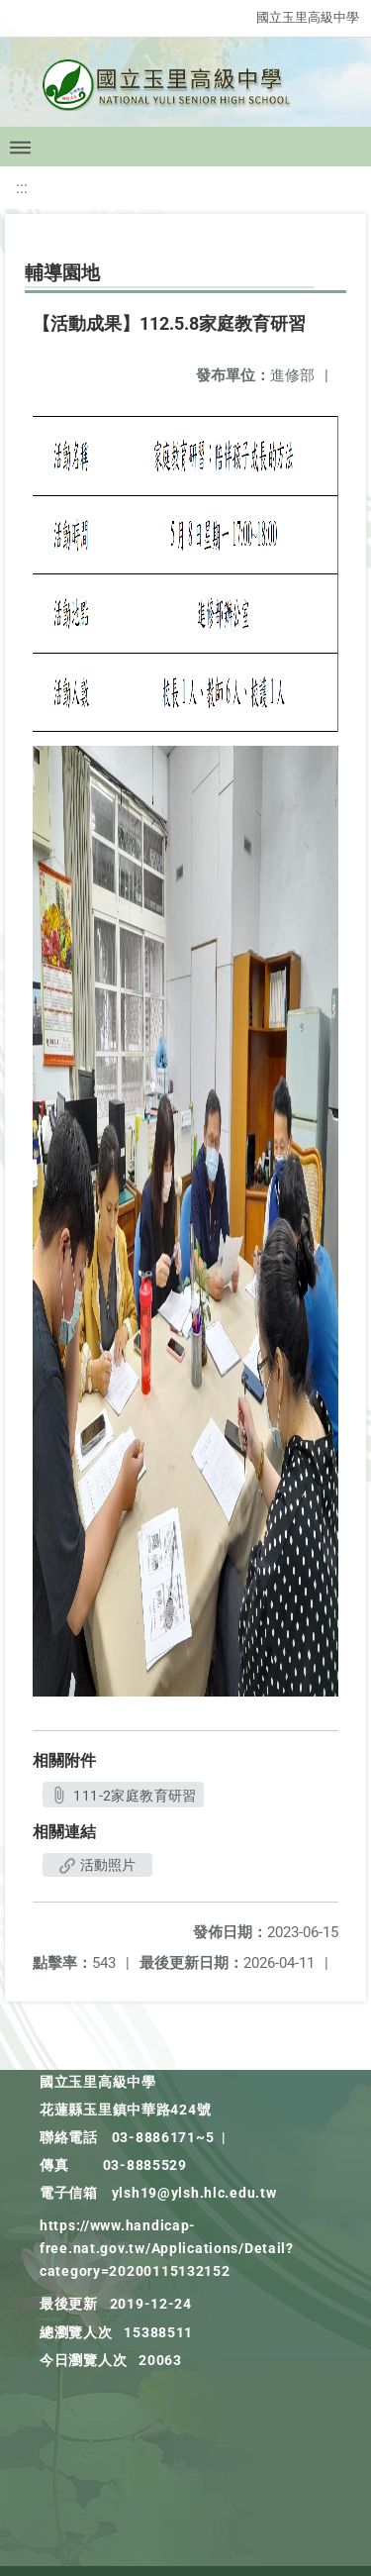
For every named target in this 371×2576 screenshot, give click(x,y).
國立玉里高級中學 (307, 17)
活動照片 (97, 1865)
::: (22, 187)
